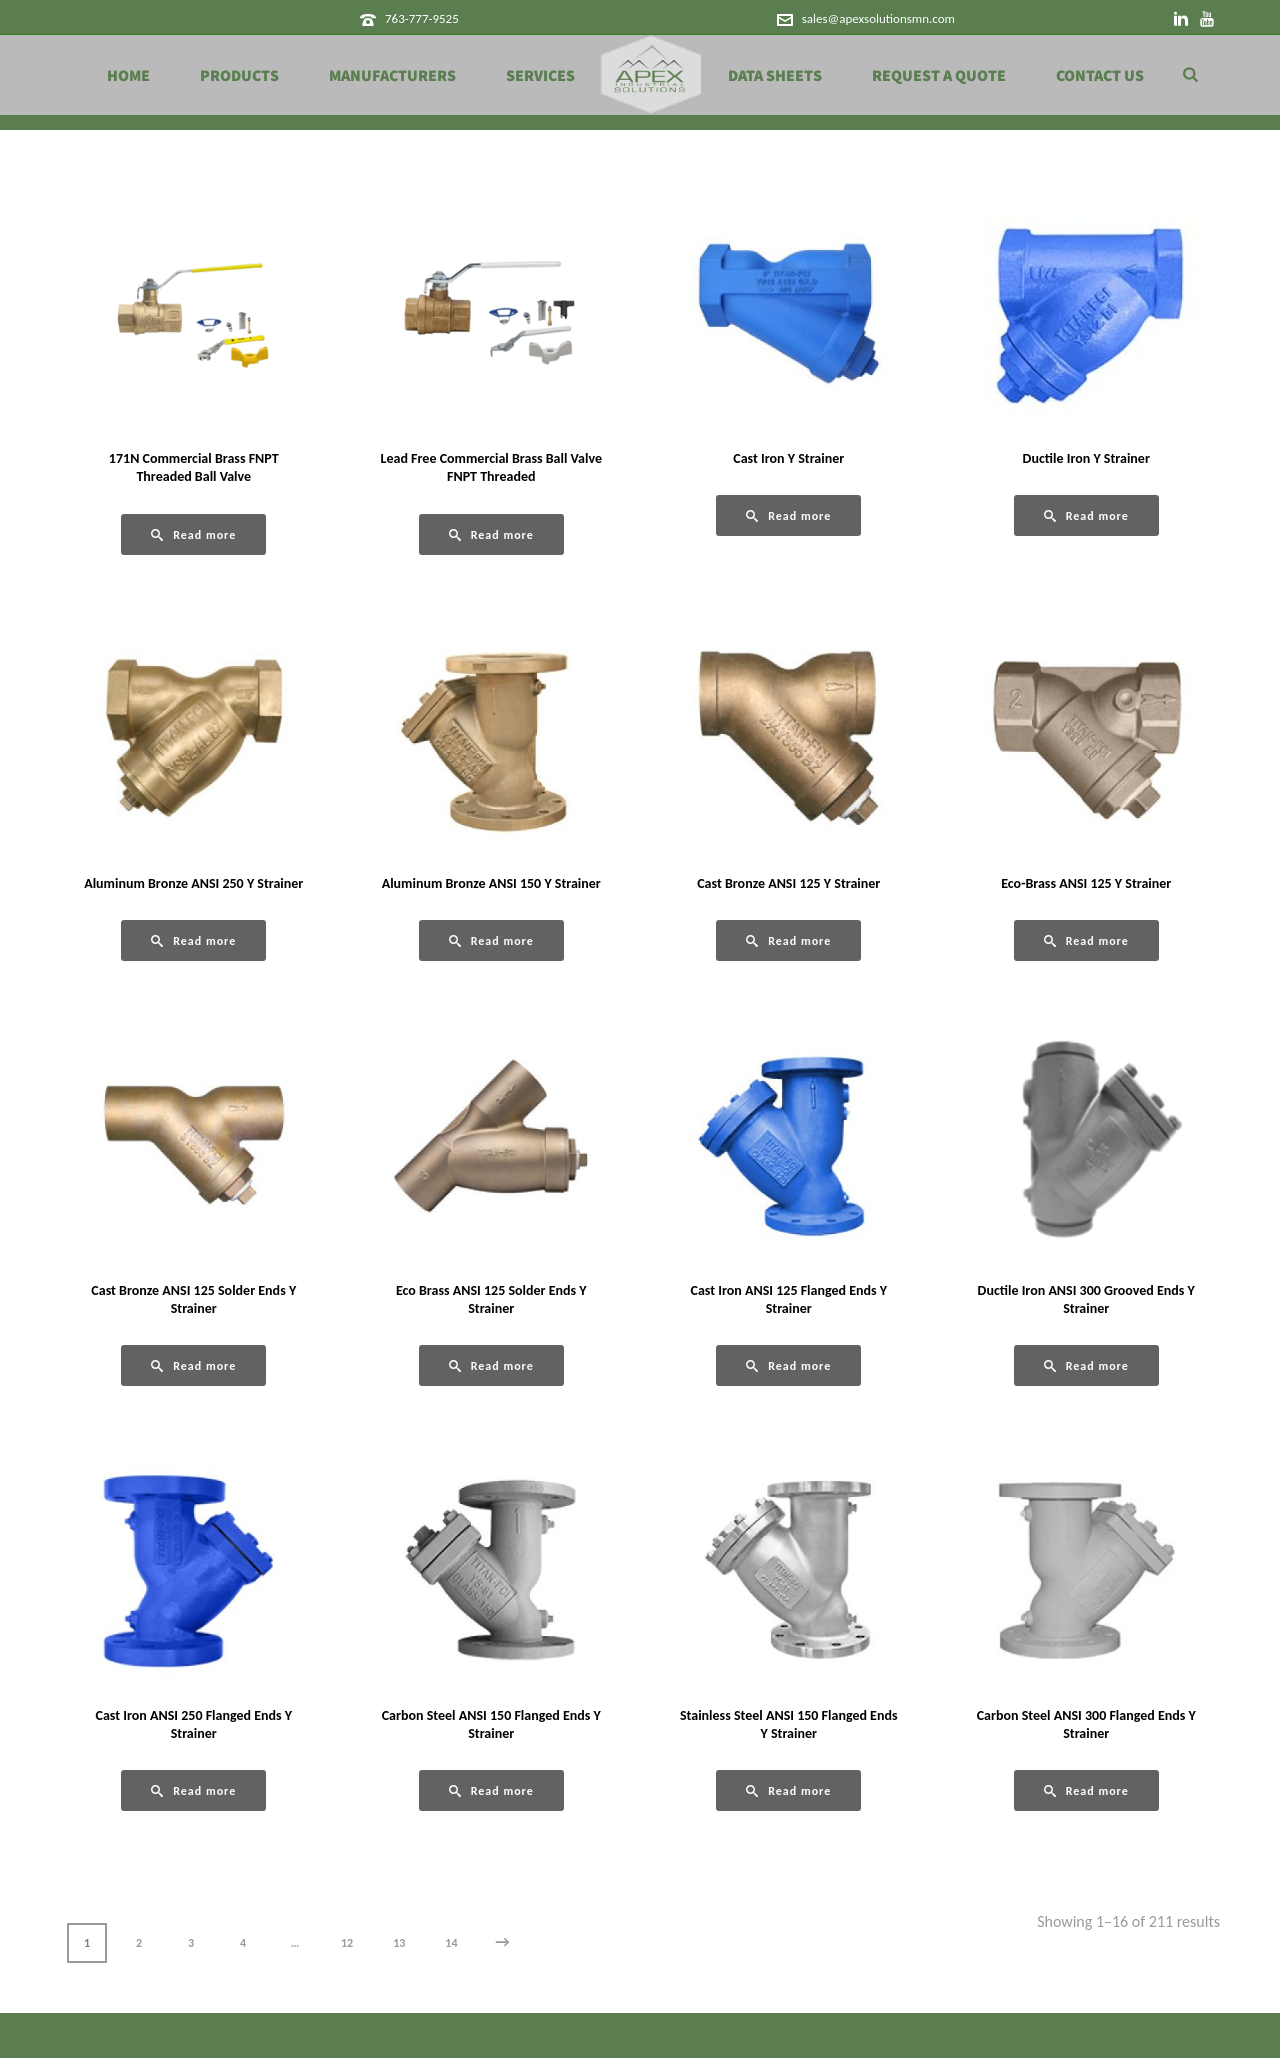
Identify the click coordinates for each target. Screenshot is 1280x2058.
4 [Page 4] (243, 1943)
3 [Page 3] (191, 1943)
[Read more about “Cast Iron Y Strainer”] (788, 515)
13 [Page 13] (399, 1943)
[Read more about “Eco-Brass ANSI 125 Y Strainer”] (1086, 940)
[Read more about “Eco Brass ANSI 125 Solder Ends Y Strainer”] (491, 1365)
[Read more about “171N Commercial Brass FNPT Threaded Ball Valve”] (193, 534)
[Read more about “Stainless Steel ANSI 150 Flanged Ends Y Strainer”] (788, 1790)
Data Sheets (775, 76)
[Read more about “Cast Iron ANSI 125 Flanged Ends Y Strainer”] (788, 1365)
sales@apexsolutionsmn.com (878, 18)
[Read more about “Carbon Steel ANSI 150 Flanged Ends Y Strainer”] (491, 1790)
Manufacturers (392, 76)
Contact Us (1100, 76)
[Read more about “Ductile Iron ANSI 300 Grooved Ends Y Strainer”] (1086, 1365)
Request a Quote (939, 76)
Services (540, 76)
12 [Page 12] (347, 1943)
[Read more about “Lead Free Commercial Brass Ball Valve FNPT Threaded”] (491, 534)
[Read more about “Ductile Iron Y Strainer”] (1086, 515)
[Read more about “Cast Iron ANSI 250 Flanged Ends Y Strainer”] (193, 1790)
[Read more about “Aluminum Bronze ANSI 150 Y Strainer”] (491, 940)
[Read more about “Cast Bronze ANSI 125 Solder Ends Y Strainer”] (193, 1365)
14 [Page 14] (451, 1943)
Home (128, 76)
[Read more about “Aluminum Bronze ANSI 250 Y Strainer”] (193, 940)
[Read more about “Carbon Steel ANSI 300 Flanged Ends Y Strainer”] (1086, 1790)
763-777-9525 (422, 18)
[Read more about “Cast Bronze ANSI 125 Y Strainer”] (788, 940)
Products (239, 76)
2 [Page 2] (139, 1943)
